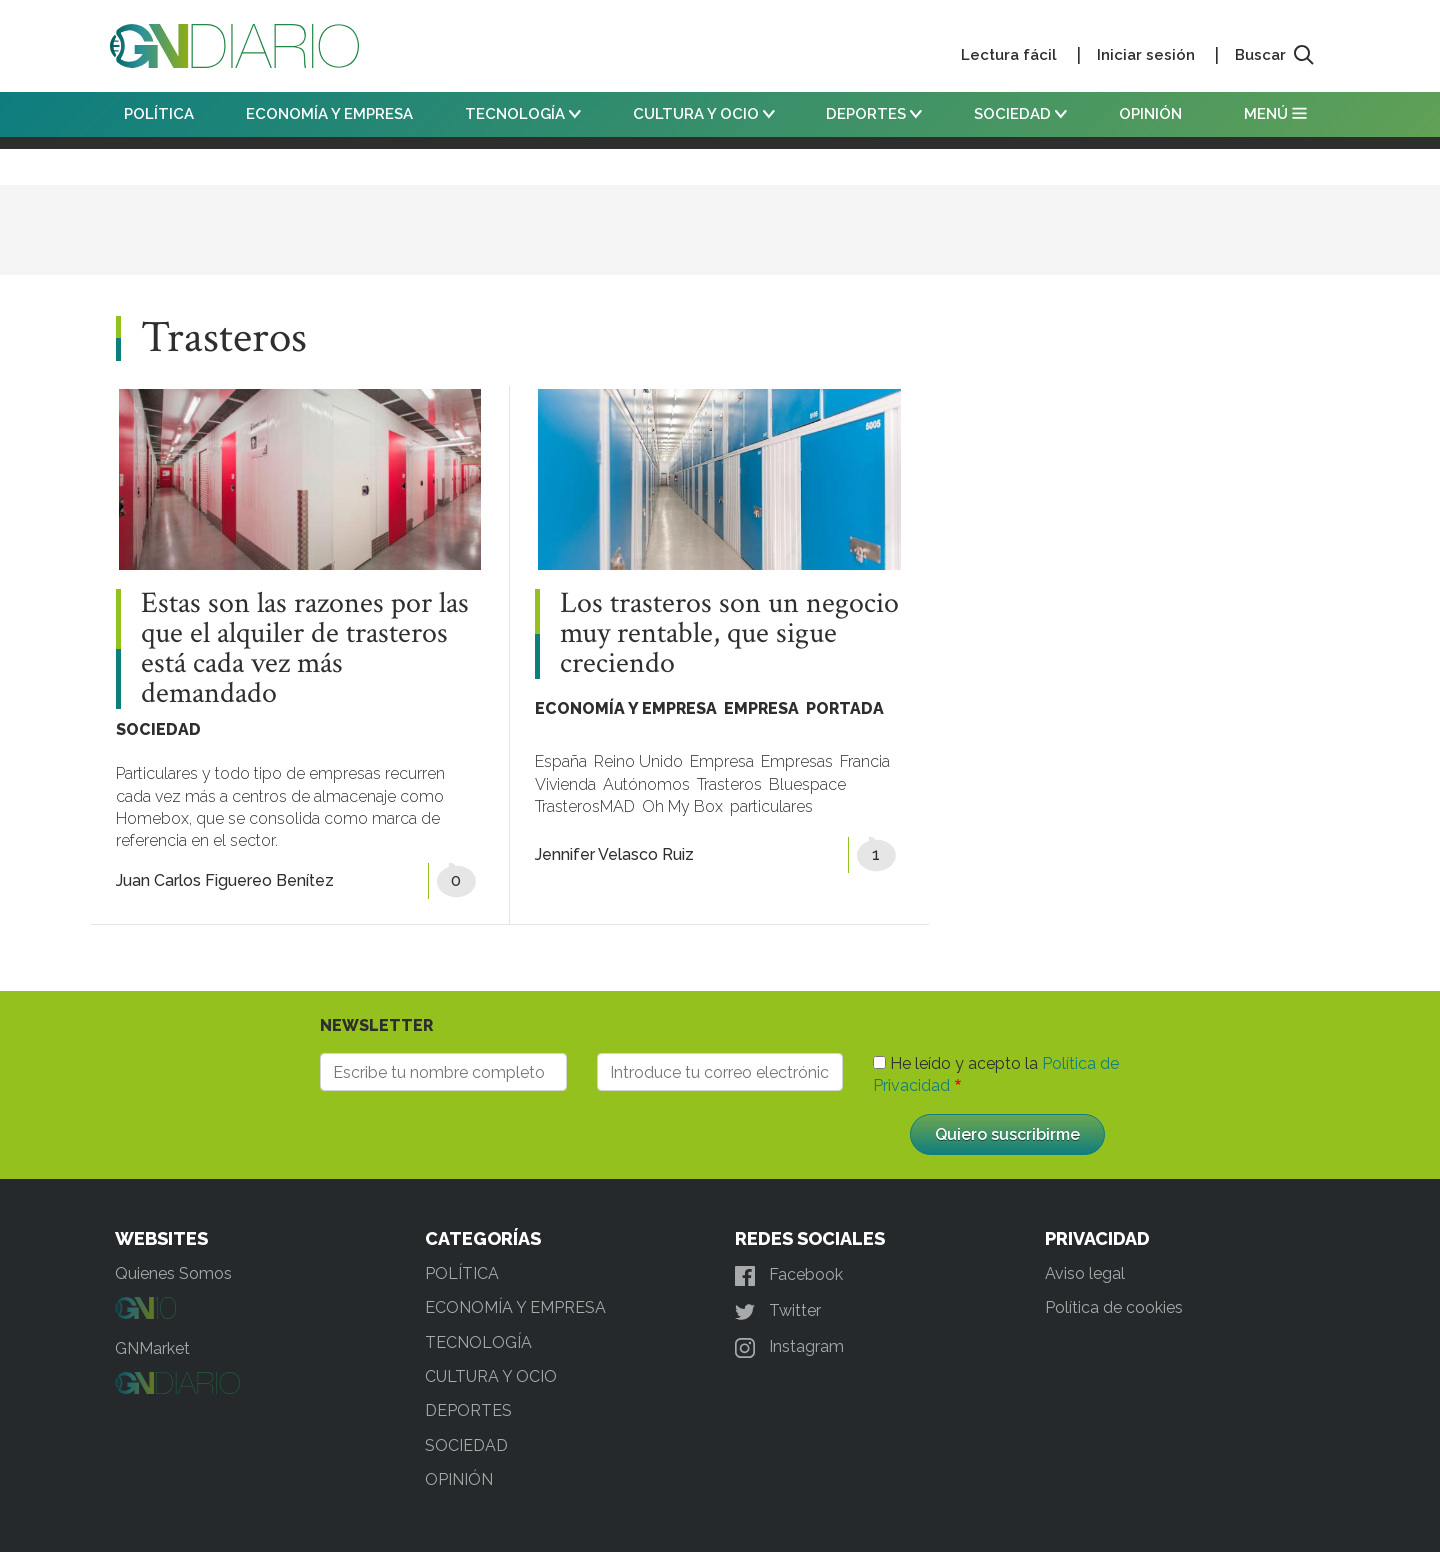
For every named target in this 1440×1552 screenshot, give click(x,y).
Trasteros (729, 784)
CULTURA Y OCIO (704, 114)
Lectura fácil (1009, 55)
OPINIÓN (1150, 114)
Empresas (797, 761)
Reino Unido (638, 761)
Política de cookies (1114, 1307)
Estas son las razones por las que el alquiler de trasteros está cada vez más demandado (305, 649)
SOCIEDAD (1020, 114)
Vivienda (565, 784)
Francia (865, 761)
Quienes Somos (173, 1273)
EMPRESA (761, 708)
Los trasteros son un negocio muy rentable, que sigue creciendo (729, 634)
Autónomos (646, 784)
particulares (771, 806)
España (561, 761)
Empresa (722, 761)
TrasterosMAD (585, 806)
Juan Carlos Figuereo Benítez (225, 880)
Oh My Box (682, 806)
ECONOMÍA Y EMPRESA (329, 114)
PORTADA (845, 708)
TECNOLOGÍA (523, 114)
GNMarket (152, 1348)
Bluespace (807, 784)
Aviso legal (1085, 1273)
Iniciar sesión (1146, 55)
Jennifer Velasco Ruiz (614, 854)
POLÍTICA (159, 114)
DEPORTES (874, 114)
